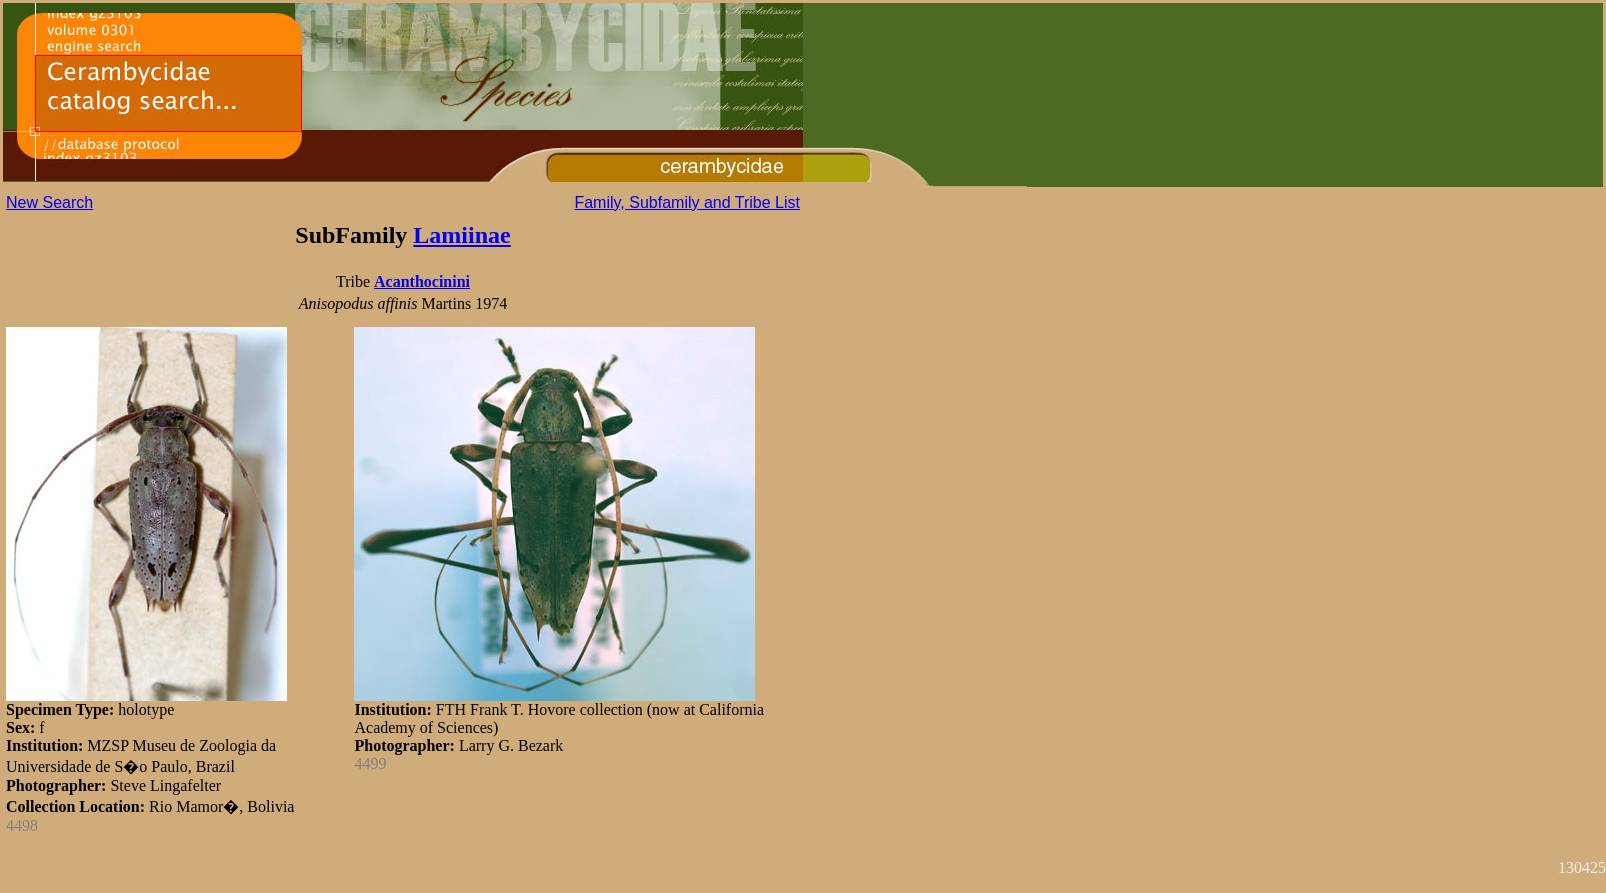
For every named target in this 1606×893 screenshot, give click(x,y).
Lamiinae (461, 235)
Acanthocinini (422, 281)
